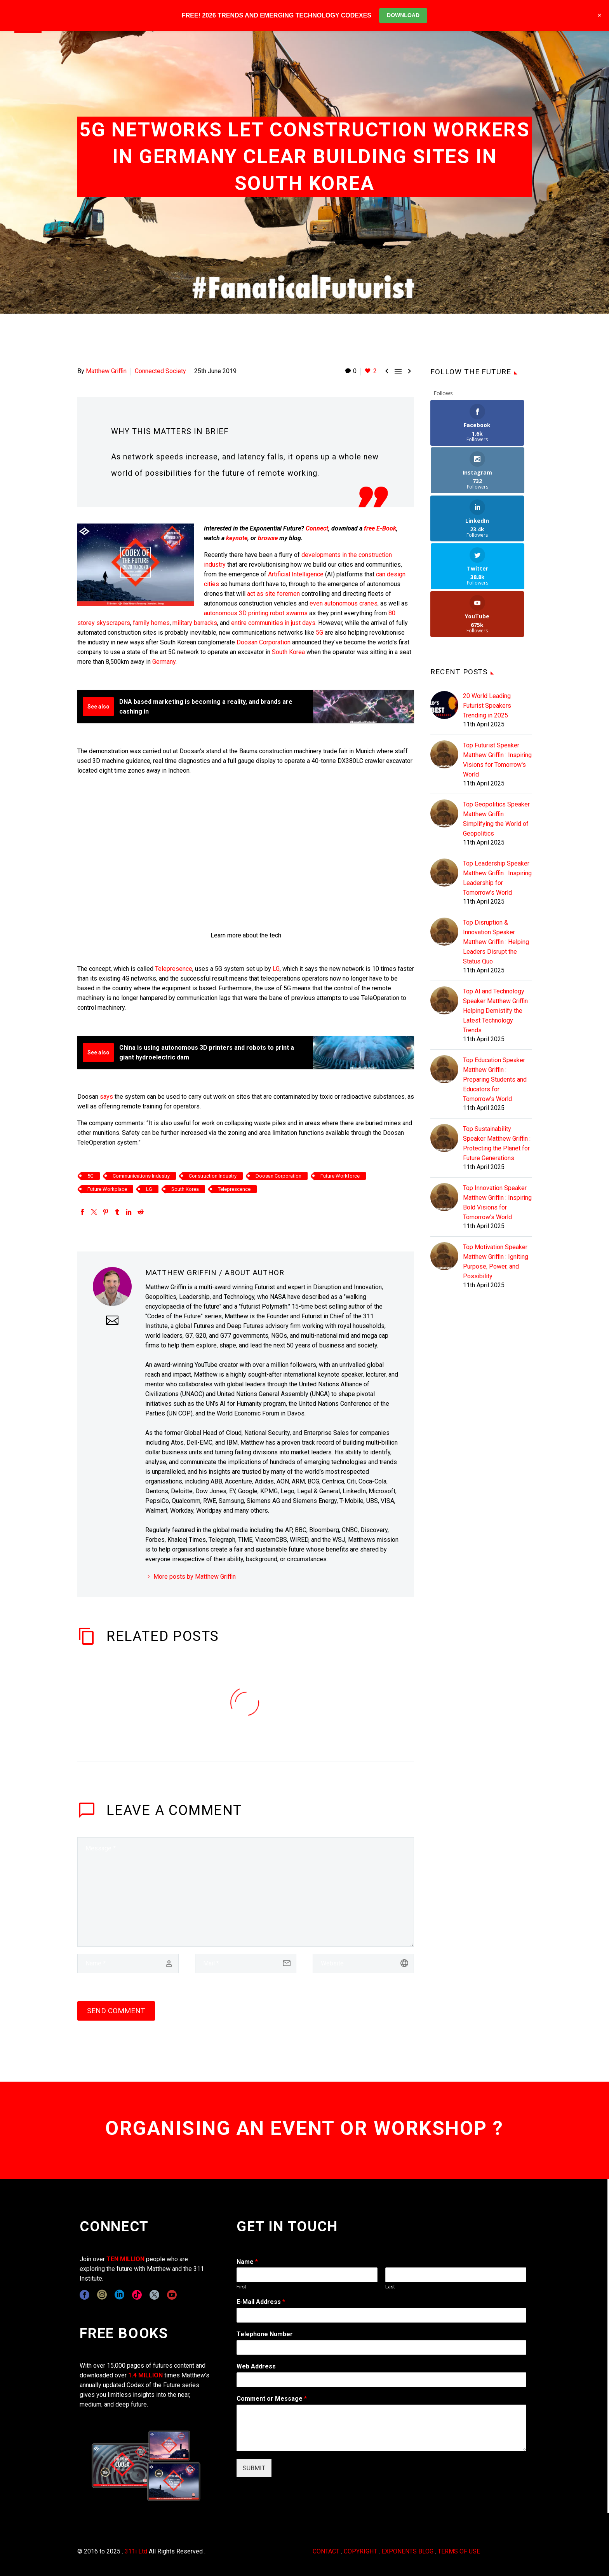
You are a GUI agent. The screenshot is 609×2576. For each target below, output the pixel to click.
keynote (236, 538)
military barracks (194, 623)
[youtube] (172, 2295)
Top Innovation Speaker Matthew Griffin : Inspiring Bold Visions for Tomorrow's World (497, 1107)
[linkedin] (119, 2295)
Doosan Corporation (264, 642)
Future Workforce (340, 1176)
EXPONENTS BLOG (407, 2551)
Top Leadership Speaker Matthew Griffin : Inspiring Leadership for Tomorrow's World (497, 782)
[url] (363, 1963)
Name (247, 2261)
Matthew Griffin (106, 371)
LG (276, 968)
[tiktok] (137, 2295)
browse (268, 538)
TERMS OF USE (459, 2551)
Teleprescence (234, 1189)
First (241, 2287)
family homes (151, 623)
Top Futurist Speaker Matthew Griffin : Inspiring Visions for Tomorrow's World (497, 664)
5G (319, 632)
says (106, 1096)
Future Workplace (107, 1189)
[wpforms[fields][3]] (381, 2379)
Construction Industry (213, 1176)
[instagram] (102, 2295)
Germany (164, 661)
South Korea (288, 652)
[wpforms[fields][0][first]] (307, 2274)
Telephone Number (265, 2334)
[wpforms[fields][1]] (381, 2315)
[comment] (245, 1892)
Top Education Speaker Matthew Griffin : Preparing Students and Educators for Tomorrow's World (495, 984)
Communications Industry (141, 1176)
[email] (245, 1963)
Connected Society (160, 371)
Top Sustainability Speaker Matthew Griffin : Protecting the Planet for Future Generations (497, 1048)
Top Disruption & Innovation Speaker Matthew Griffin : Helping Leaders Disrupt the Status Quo (496, 846)
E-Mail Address (261, 2301)
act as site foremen (273, 593)
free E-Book (380, 528)
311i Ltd (136, 2551)
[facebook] (84, 2295)
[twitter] (154, 2295)
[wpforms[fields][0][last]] (455, 2274)
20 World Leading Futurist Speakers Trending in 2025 (487, 610)
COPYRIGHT (360, 2551)
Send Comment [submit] (116, 2010)
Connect (317, 528)
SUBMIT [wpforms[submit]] (254, 2468)
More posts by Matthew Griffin (194, 1576)
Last (390, 2287)
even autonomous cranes (344, 603)
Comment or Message (272, 2398)
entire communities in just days (273, 623)
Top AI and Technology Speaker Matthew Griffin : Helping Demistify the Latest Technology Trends (497, 915)
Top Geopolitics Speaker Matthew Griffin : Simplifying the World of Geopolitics (496, 723)
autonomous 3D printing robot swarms (256, 613)
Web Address (256, 2366)
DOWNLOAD (403, 15)
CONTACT (326, 2551)
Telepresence (173, 968)
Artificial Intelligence (296, 574)
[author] (128, 1963)
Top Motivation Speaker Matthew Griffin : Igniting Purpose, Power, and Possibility (495, 1166)
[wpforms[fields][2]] (381, 2428)
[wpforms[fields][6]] (381, 2347)
